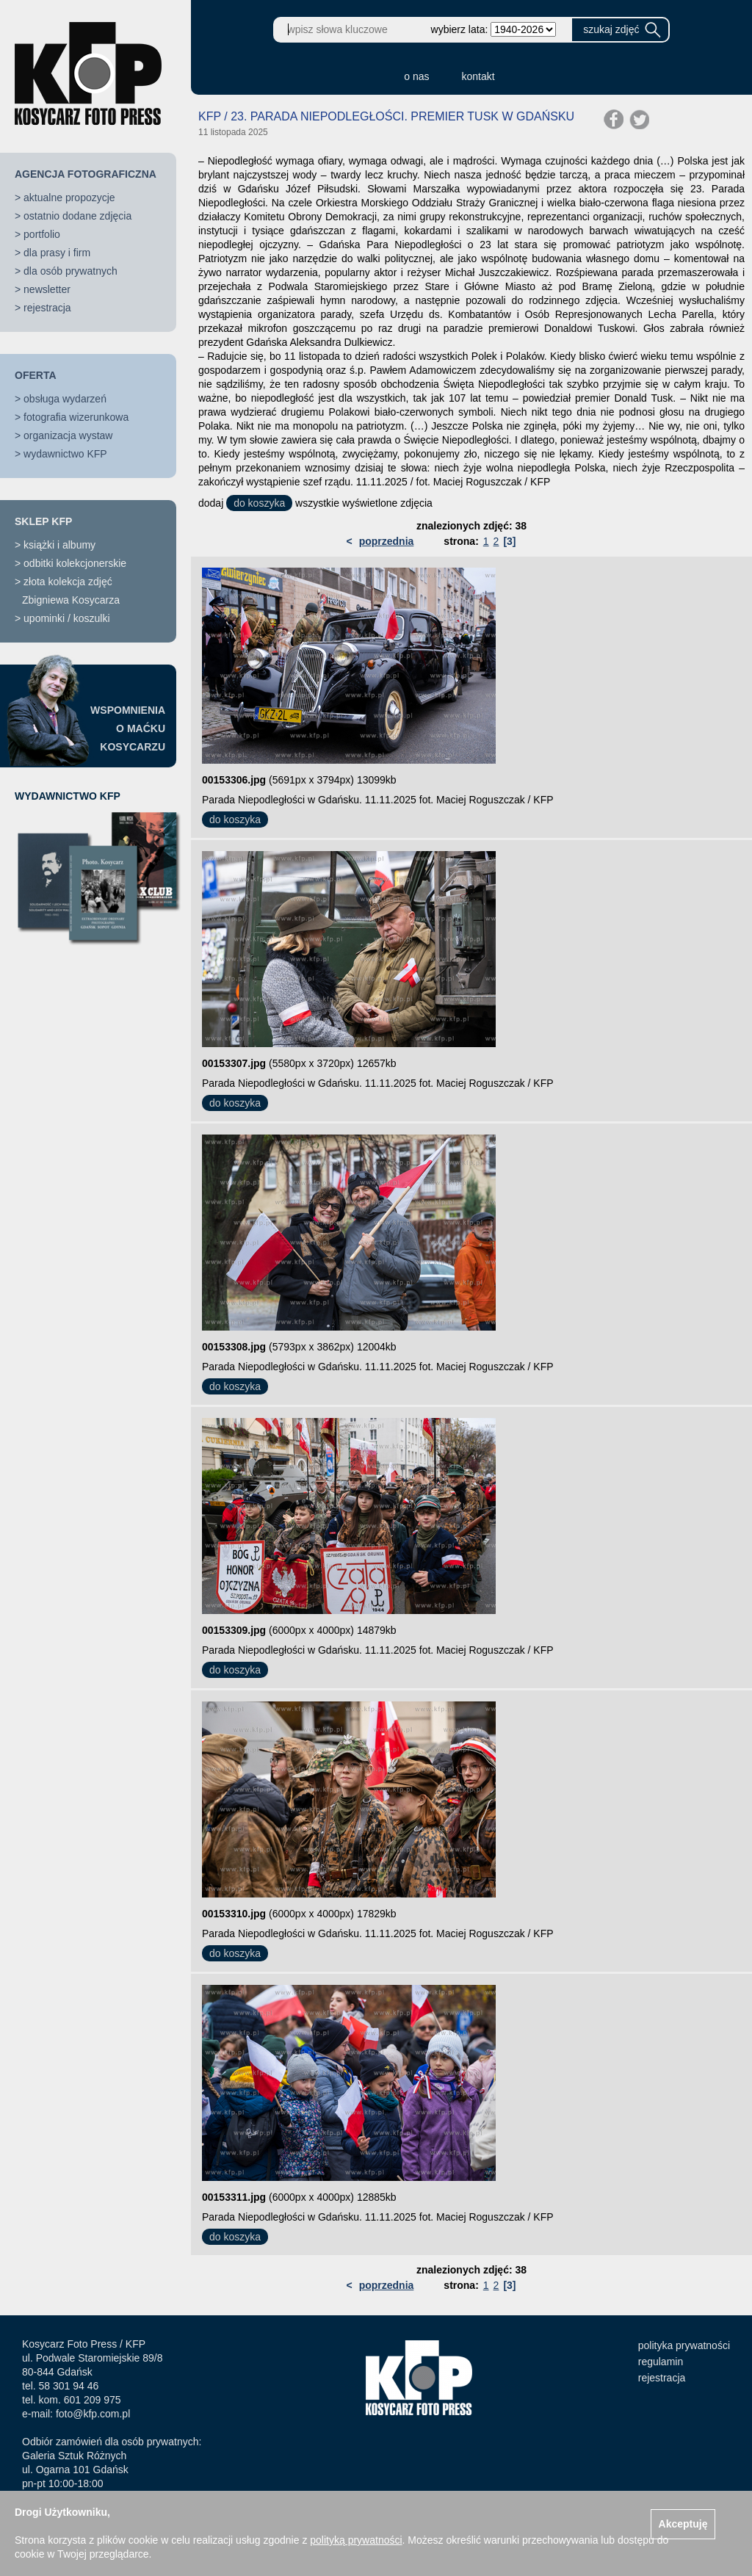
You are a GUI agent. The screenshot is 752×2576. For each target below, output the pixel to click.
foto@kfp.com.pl (93, 2414)
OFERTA (36, 375)
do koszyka (259, 503)
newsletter (47, 289)
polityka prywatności (684, 2345)
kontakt (478, 76)
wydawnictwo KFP (65, 454)
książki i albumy (59, 545)
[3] (509, 541)
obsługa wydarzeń (65, 399)
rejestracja (47, 308)
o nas (416, 76)
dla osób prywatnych (71, 271)
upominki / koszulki (67, 618)
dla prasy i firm (57, 252)
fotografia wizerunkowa (76, 417)
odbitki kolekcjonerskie (75, 563)
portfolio (42, 234)
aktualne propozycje (69, 197)
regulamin (660, 2361)
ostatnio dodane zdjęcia (77, 216)
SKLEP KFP (43, 521)
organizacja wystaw (68, 435)
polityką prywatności (356, 2540)
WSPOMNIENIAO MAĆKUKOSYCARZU (127, 728)
